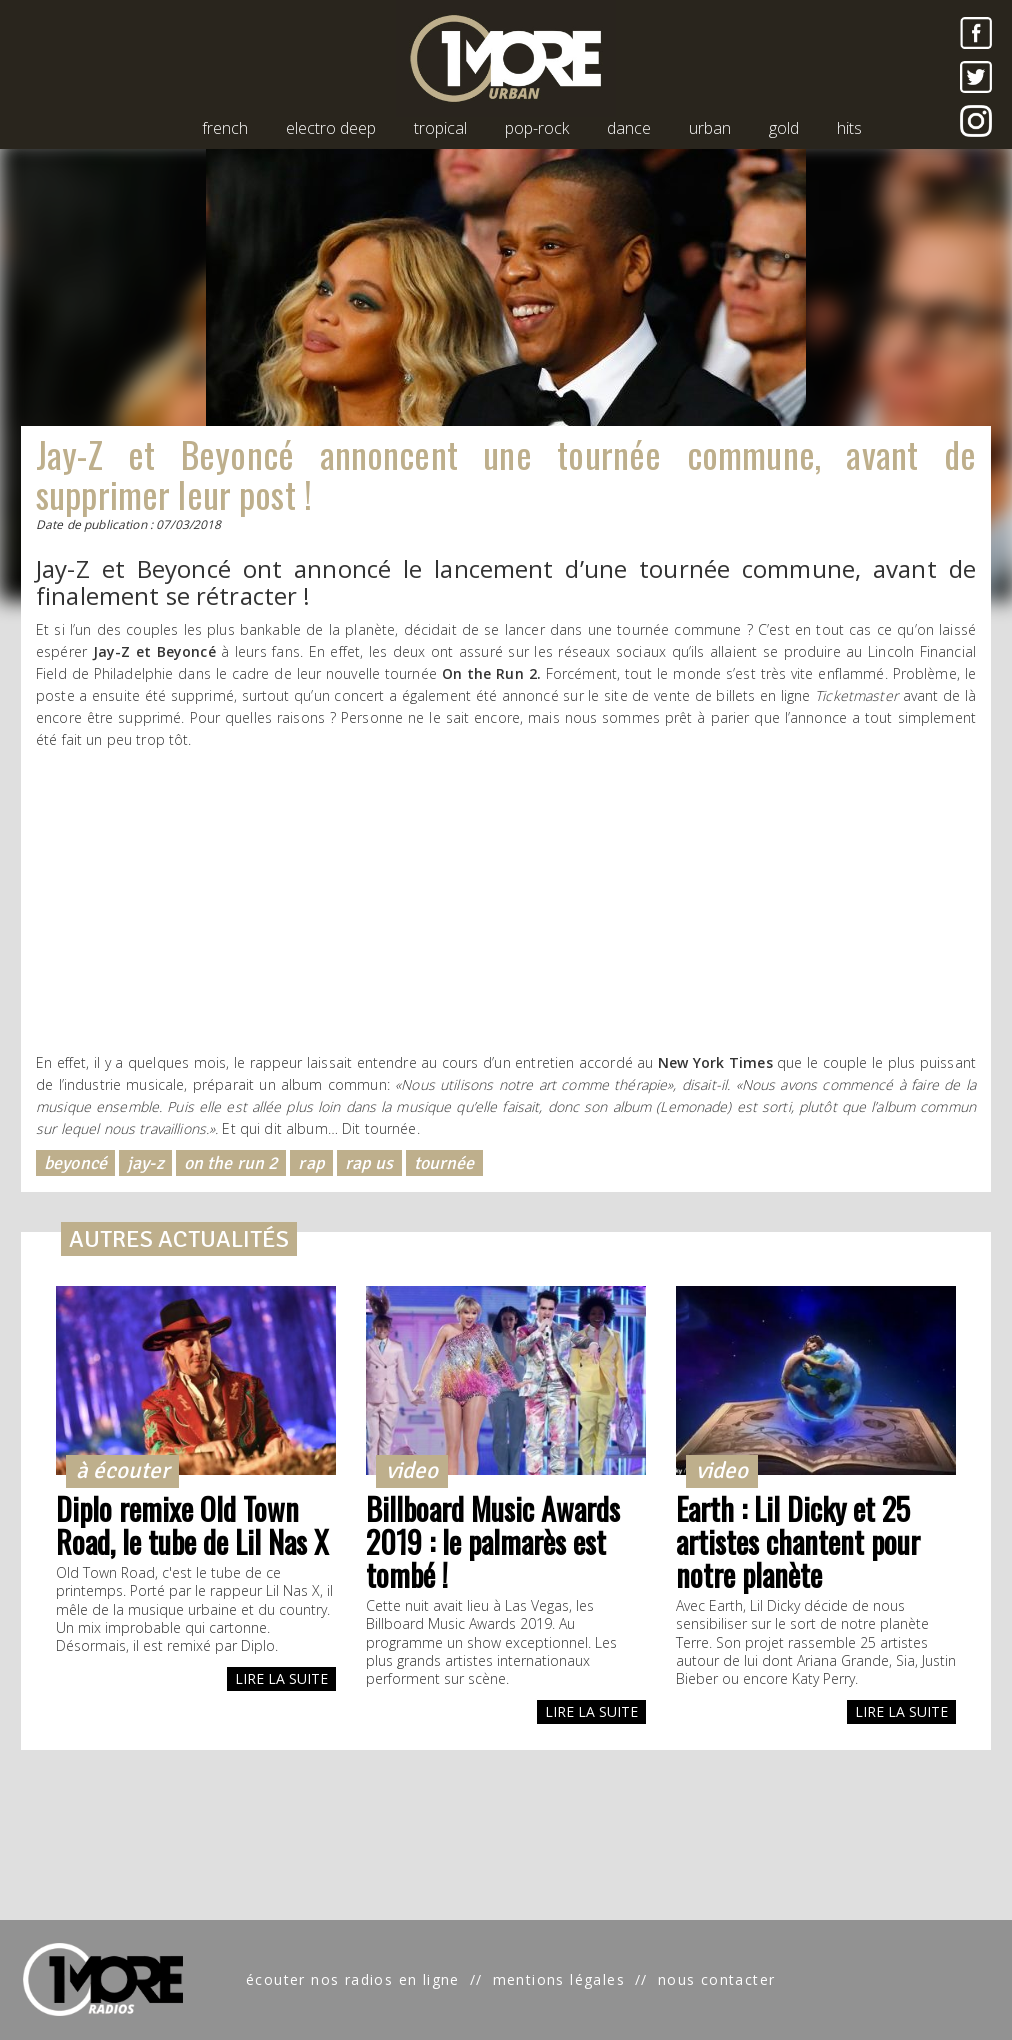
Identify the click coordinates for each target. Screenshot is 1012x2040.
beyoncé (75, 1163)
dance (629, 128)
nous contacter (717, 1979)
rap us (369, 1163)
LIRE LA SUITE (281, 1678)
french (225, 128)
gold (784, 128)
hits (849, 128)
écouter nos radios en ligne (353, 1979)
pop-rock (537, 128)
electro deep (331, 128)
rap (311, 1163)
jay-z (145, 1163)
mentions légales (559, 1979)
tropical (440, 128)
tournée (444, 1163)
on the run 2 (231, 1163)
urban (710, 128)
